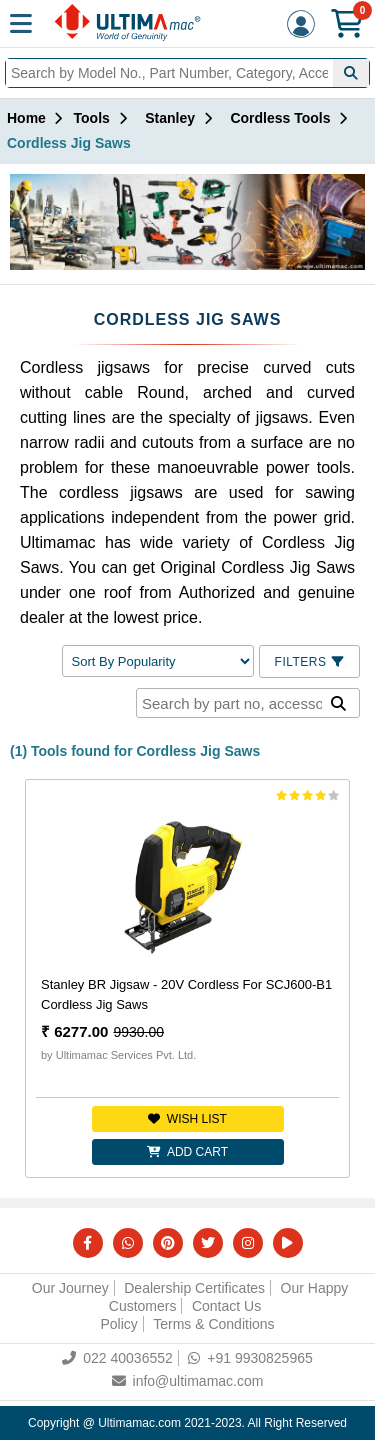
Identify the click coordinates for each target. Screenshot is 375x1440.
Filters (309, 662)
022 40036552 (117, 1358)
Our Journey (70, 1288)
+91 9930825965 (250, 1358)
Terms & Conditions (213, 1324)
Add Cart (187, 1152)
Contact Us (226, 1306)
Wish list (187, 1119)
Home (26, 118)
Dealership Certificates (194, 1288)
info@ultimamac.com (188, 1381)
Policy (118, 1324)
